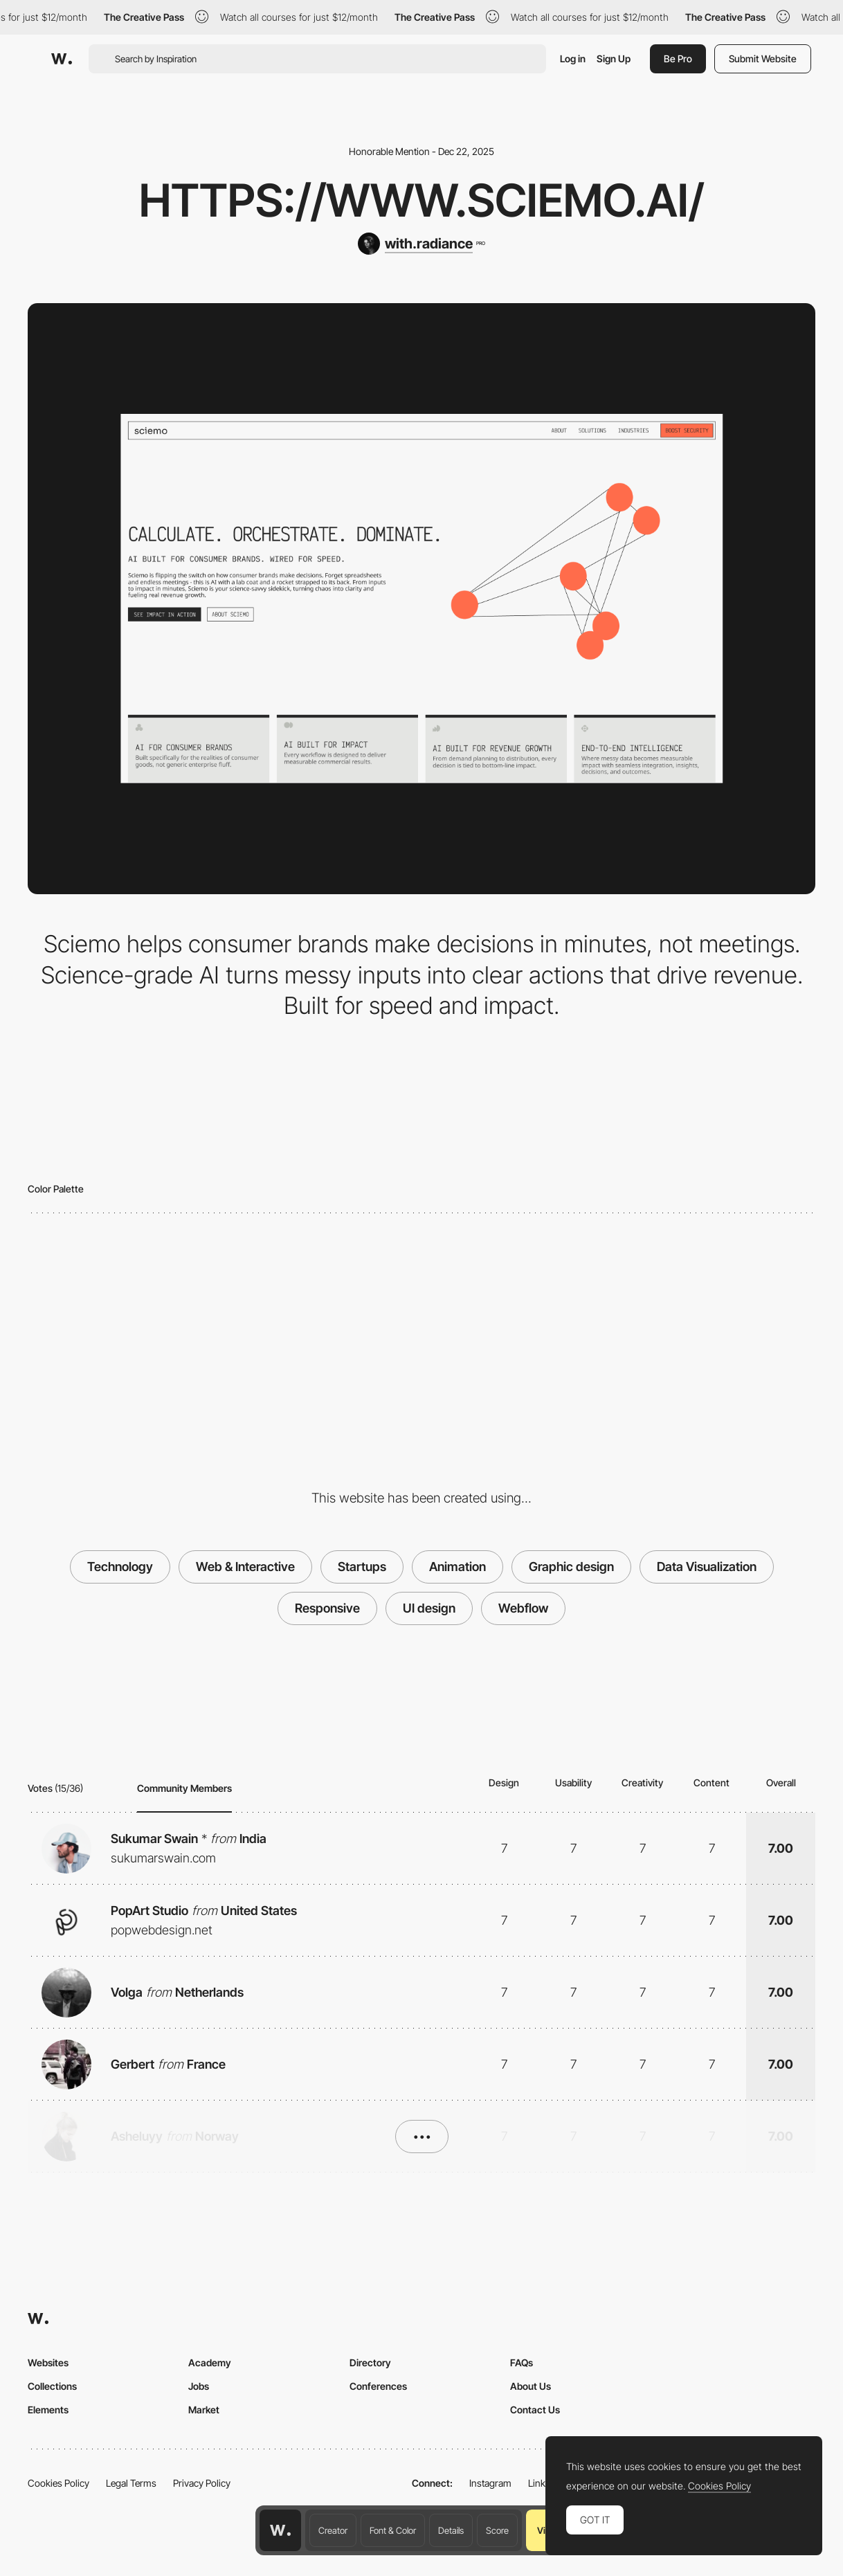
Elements (48, 2409)
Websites (48, 2362)
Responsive (327, 1608)
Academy (209, 2362)
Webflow (523, 1608)
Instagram (490, 2483)
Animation (457, 1566)
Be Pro (678, 58)
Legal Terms (131, 2483)
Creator (332, 2530)
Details (451, 2530)
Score (497, 2530)
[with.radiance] (421, 244)
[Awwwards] (61, 58)
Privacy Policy (201, 2483)
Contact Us (535, 2409)
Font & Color (393, 2530)
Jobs (198, 2386)
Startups (362, 1566)
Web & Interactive (245, 1566)
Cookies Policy (58, 2483)
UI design (429, 1608)
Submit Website (763, 58)
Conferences (378, 2386)
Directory (370, 2362)
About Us (530, 2386)
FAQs (521, 2362)
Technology (120, 1566)
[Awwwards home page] (280, 2530)
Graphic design (571, 1566)
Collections (52, 2386)
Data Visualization (706, 1566)
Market (203, 2409)
